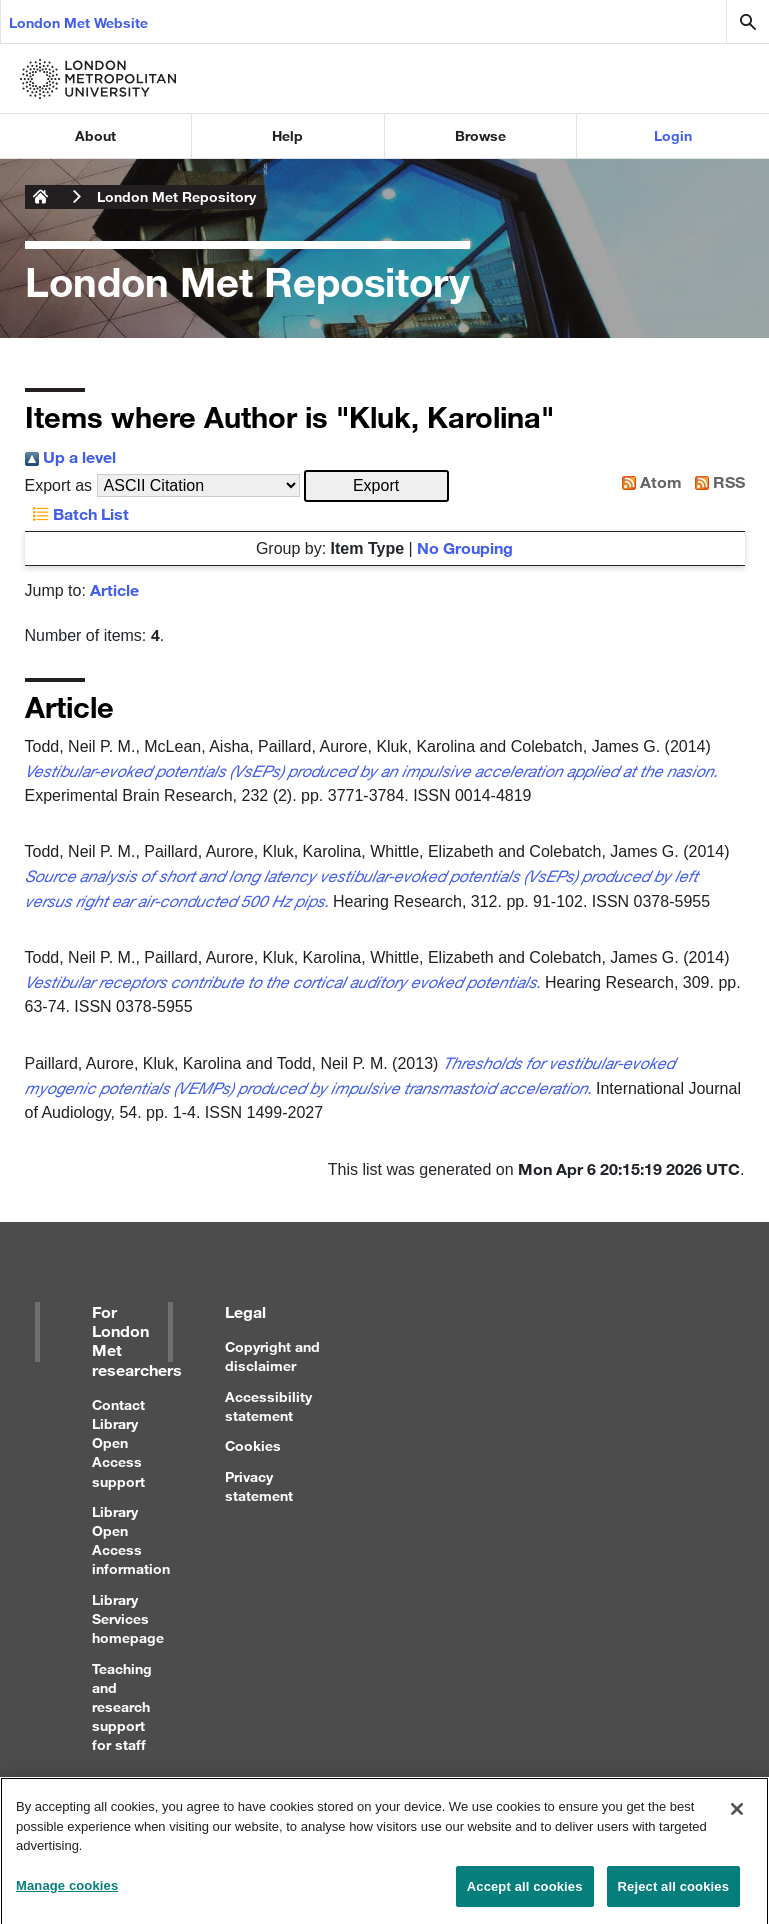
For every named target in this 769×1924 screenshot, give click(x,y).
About (95, 135)
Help (287, 135)
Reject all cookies (673, 1893)
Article (114, 589)
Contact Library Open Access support (118, 1443)
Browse (480, 135)
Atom (648, 481)
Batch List (77, 513)
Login (673, 135)
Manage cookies (67, 1892)
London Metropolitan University (41, 197)
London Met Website (78, 22)
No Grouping (465, 547)
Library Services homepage (128, 1618)
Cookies (253, 1445)
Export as (59, 485)
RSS (716, 481)
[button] (376, 486)
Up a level (70, 456)
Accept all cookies (525, 1893)
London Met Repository (176, 196)
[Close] (737, 1816)
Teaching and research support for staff (122, 1707)
